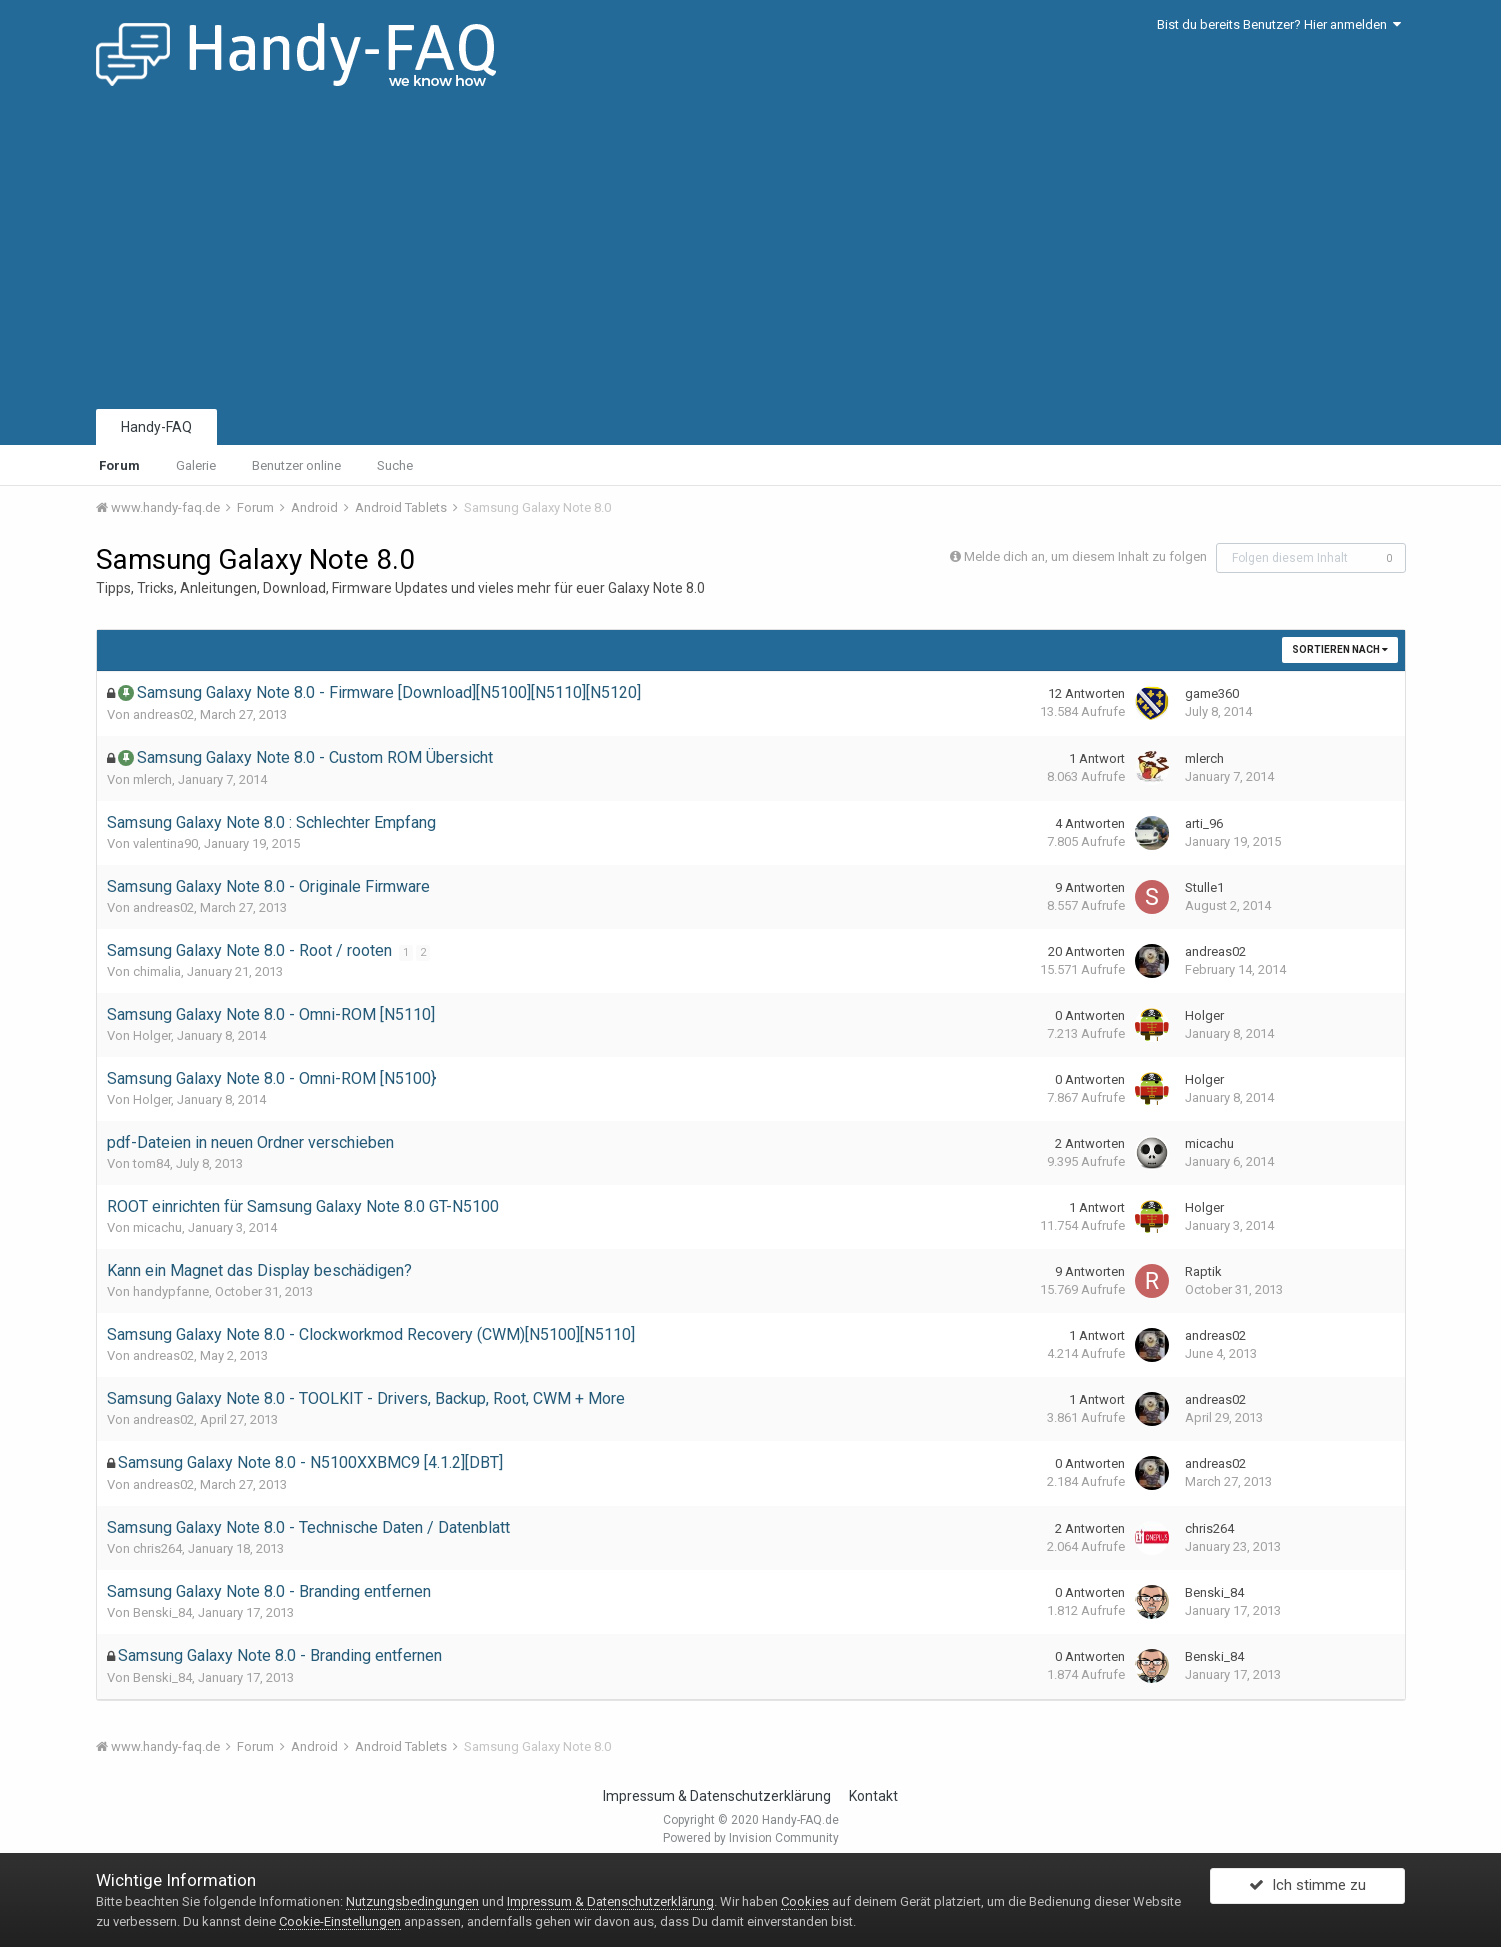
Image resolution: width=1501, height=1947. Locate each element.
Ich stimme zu (1307, 1890)
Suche (395, 465)
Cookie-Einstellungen (340, 1921)
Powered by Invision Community (751, 1838)
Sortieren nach (1340, 649)
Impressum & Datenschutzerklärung (717, 1796)
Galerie (196, 465)
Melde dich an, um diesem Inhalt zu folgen (1085, 556)
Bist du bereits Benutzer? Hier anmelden (1279, 24)
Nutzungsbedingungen (412, 1901)
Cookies (805, 1901)
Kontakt (873, 1796)
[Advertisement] (751, 255)
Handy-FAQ (156, 427)
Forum (119, 465)
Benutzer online (296, 465)
